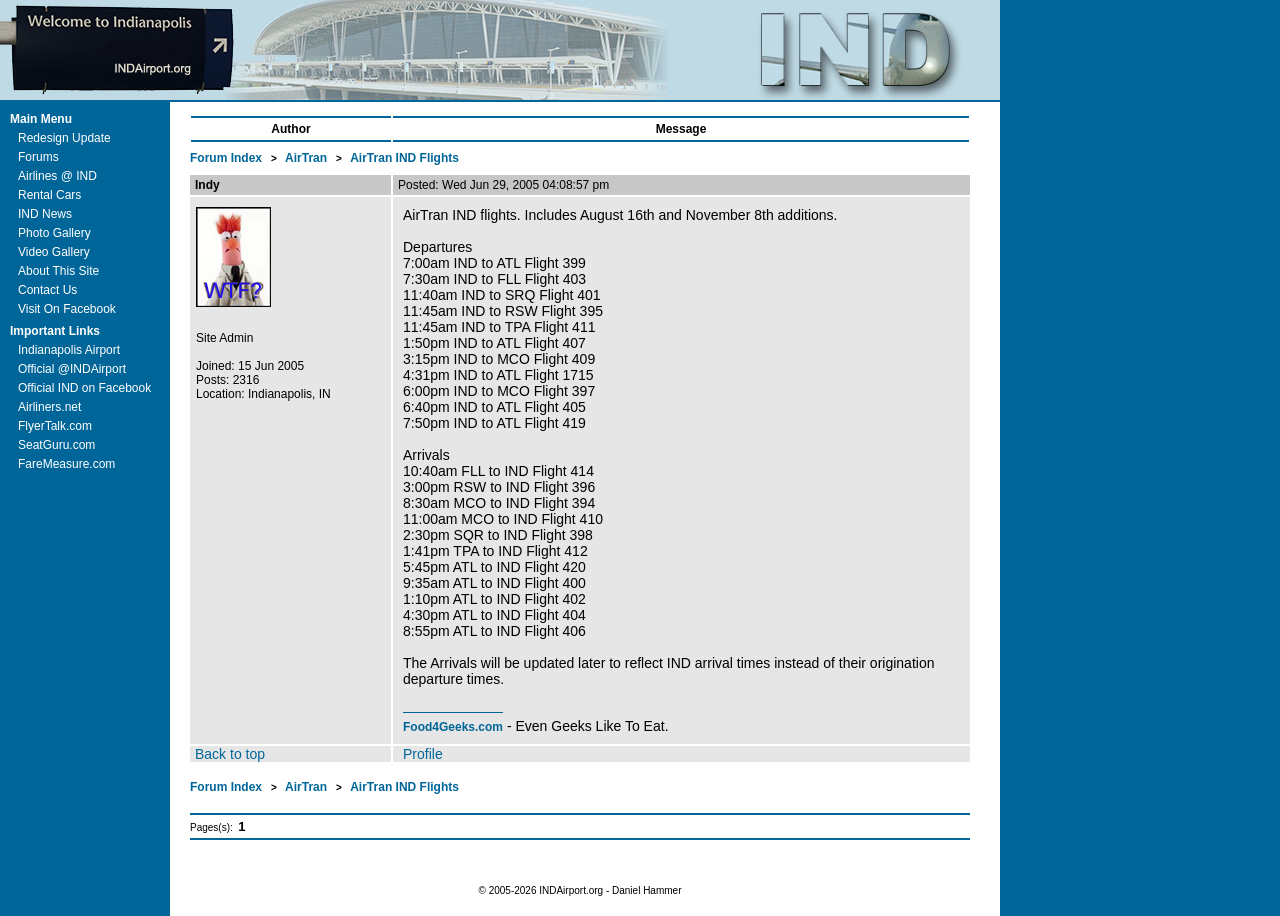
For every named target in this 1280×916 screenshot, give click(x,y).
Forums (38, 157)
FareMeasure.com (66, 464)
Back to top (230, 754)
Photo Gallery (54, 233)
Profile (423, 754)
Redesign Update (64, 138)
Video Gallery (54, 252)
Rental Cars (49, 195)
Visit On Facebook (67, 309)
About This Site (58, 271)
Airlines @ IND (57, 176)
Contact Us (47, 290)
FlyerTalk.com (55, 426)
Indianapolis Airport (69, 350)
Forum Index (227, 158)
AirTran (307, 158)
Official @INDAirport (72, 369)
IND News (45, 214)
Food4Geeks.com (453, 727)
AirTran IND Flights (404, 158)
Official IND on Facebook (84, 388)
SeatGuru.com (56, 445)
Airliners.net (49, 407)
